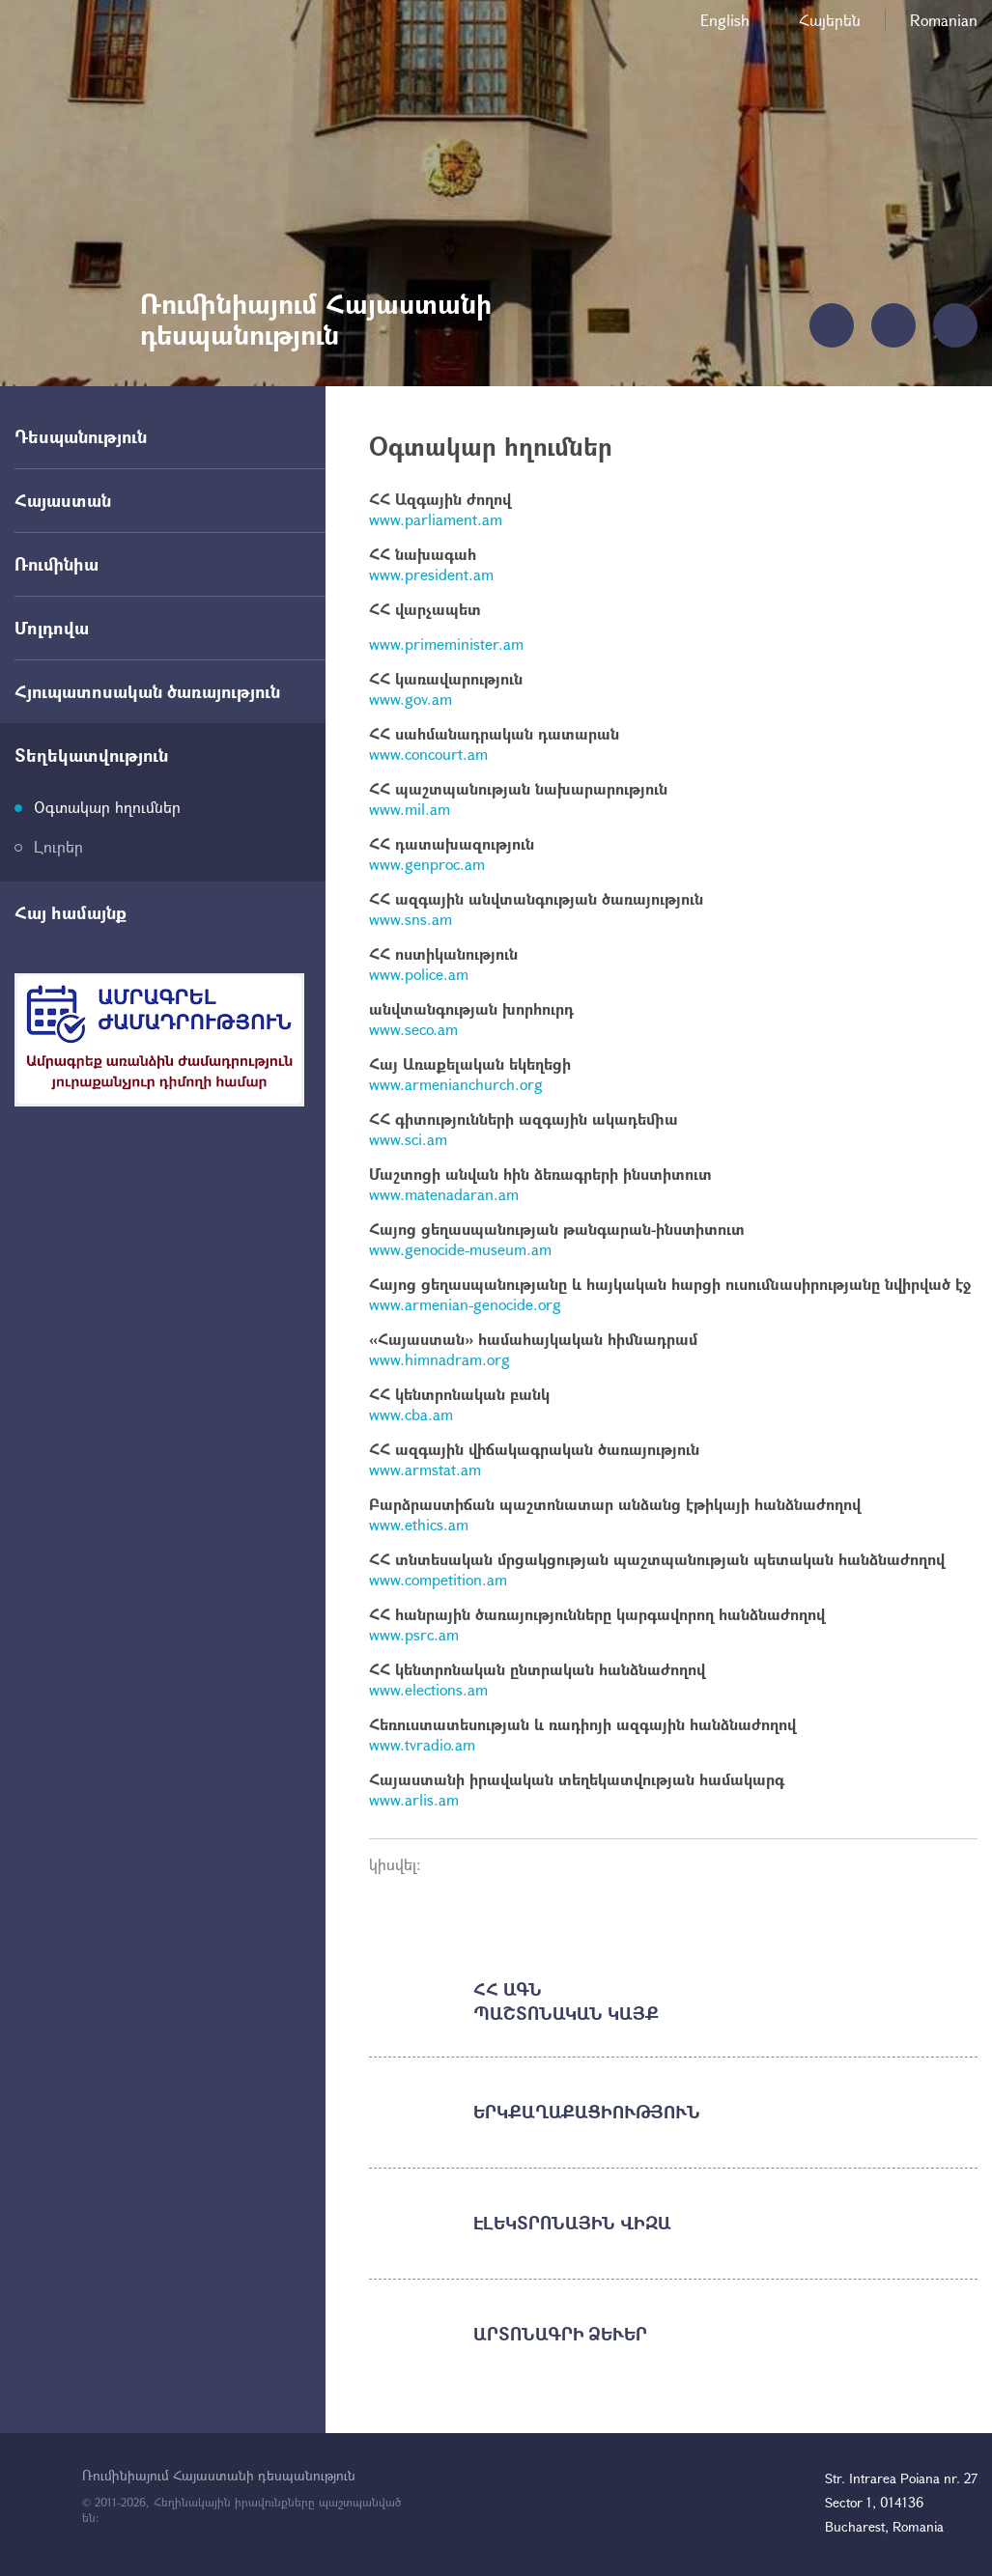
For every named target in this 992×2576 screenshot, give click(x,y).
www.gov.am (410, 698)
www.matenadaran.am (444, 1194)
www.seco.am (413, 1029)
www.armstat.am (425, 1469)
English (725, 20)
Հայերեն (830, 20)
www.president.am (431, 574)
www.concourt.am (428, 753)
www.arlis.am (414, 1799)
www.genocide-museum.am (460, 1249)
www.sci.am (408, 1139)
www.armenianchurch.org (456, 1084)
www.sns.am (410, 919)
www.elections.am (428, 1689)
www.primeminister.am (446, 643)
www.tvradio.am (422, 1744)
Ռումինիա (56, 563)
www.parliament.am (435, 519)
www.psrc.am (414, 1634)
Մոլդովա (51, 627)
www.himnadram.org (439, 1359)
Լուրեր (58, 846)
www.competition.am (438, 1579)
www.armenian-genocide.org (465, 1304)
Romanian (944, 20)
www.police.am (418, 974)
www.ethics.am (418, 1524)
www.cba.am (411, 1414)
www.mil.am (409, 808)
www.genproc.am (427, 864)
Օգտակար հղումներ (107, 807)
